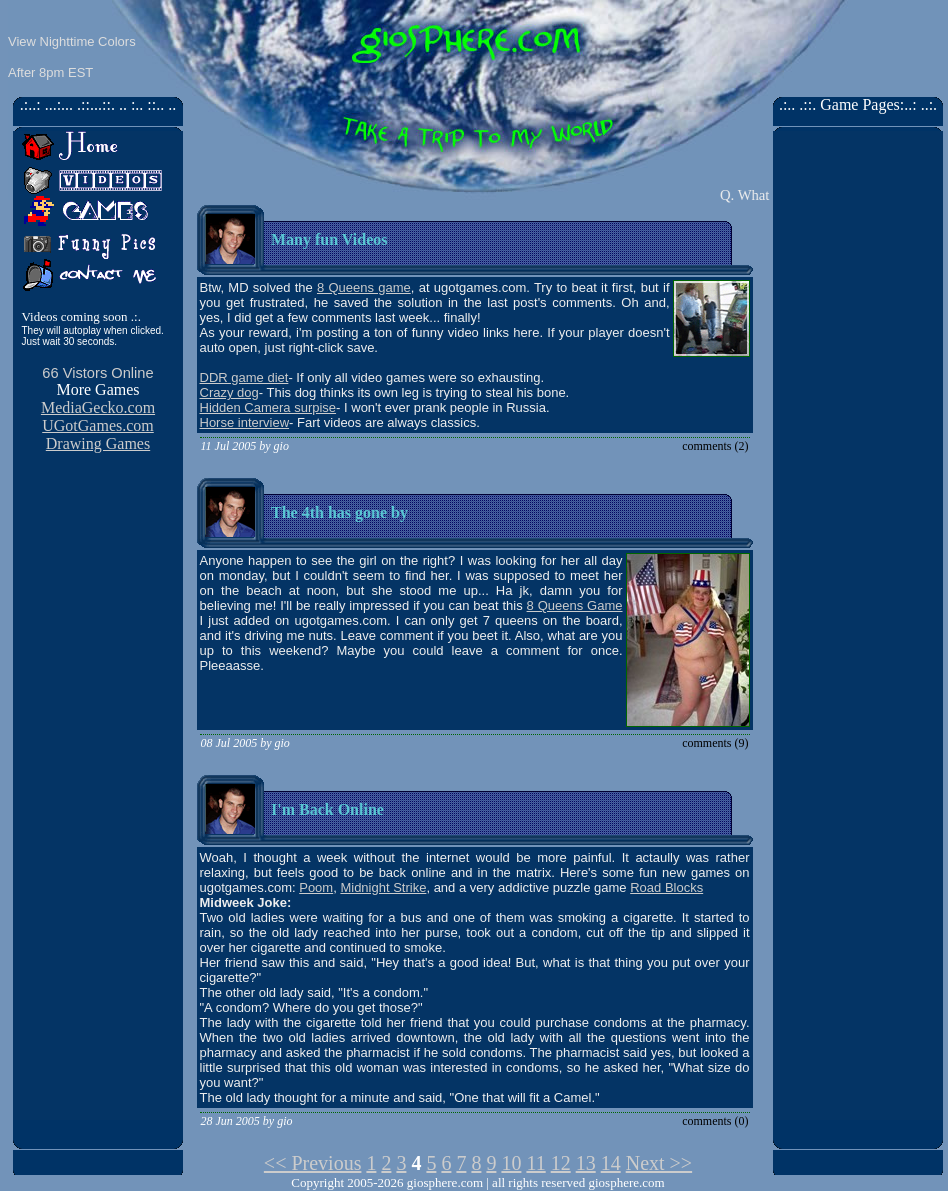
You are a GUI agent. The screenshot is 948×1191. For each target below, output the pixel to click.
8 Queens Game (575, 605)
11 (535, 1163)
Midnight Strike (383, 887)
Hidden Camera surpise (268, 407)
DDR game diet (244, 377)
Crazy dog (229, 392)
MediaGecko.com (98, 407)
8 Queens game (364, 287)
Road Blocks (666, 887)
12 (561, 1163)
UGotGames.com (98, 425)
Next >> (659, 1163)
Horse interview (245, 422)
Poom (316, 887)
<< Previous (313, 1163)
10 (511, 1163)
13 (586, 1163)
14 (611, 1163)
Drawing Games (98, 443)
